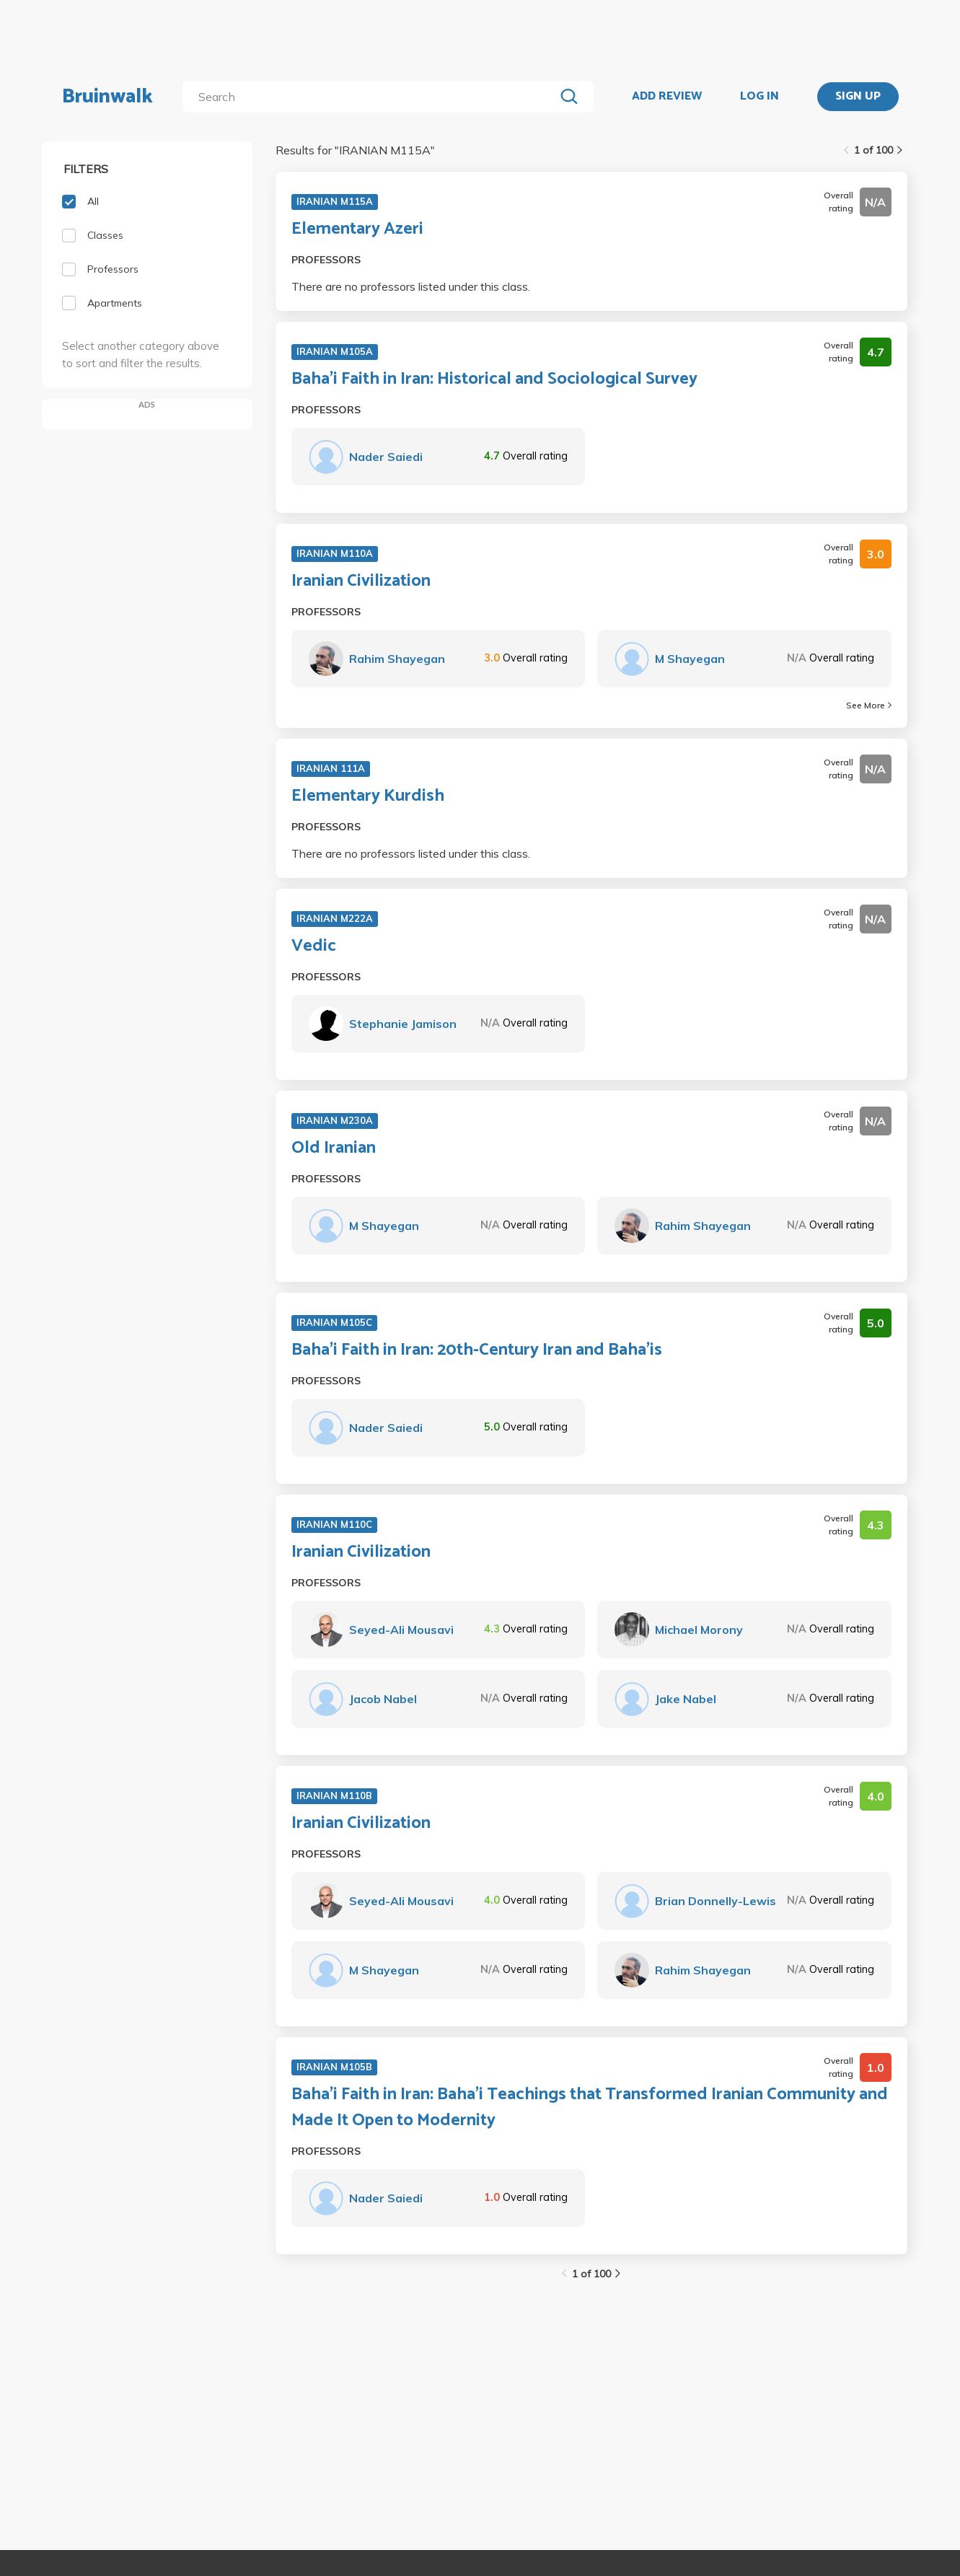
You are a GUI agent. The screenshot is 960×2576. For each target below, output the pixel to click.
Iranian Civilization (361, 581)
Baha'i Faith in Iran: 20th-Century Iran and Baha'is (476, 1350)
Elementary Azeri (357, 229)
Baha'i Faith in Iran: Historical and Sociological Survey (494, 379)
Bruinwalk (107, 97)
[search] (371, 97)
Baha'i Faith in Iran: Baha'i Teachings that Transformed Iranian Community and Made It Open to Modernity (589, 2108)
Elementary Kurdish (367, 796)
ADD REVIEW (667, 96)
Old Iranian (333, 1148)
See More (868, 705)
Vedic (313, 946)
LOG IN (759, 96)
